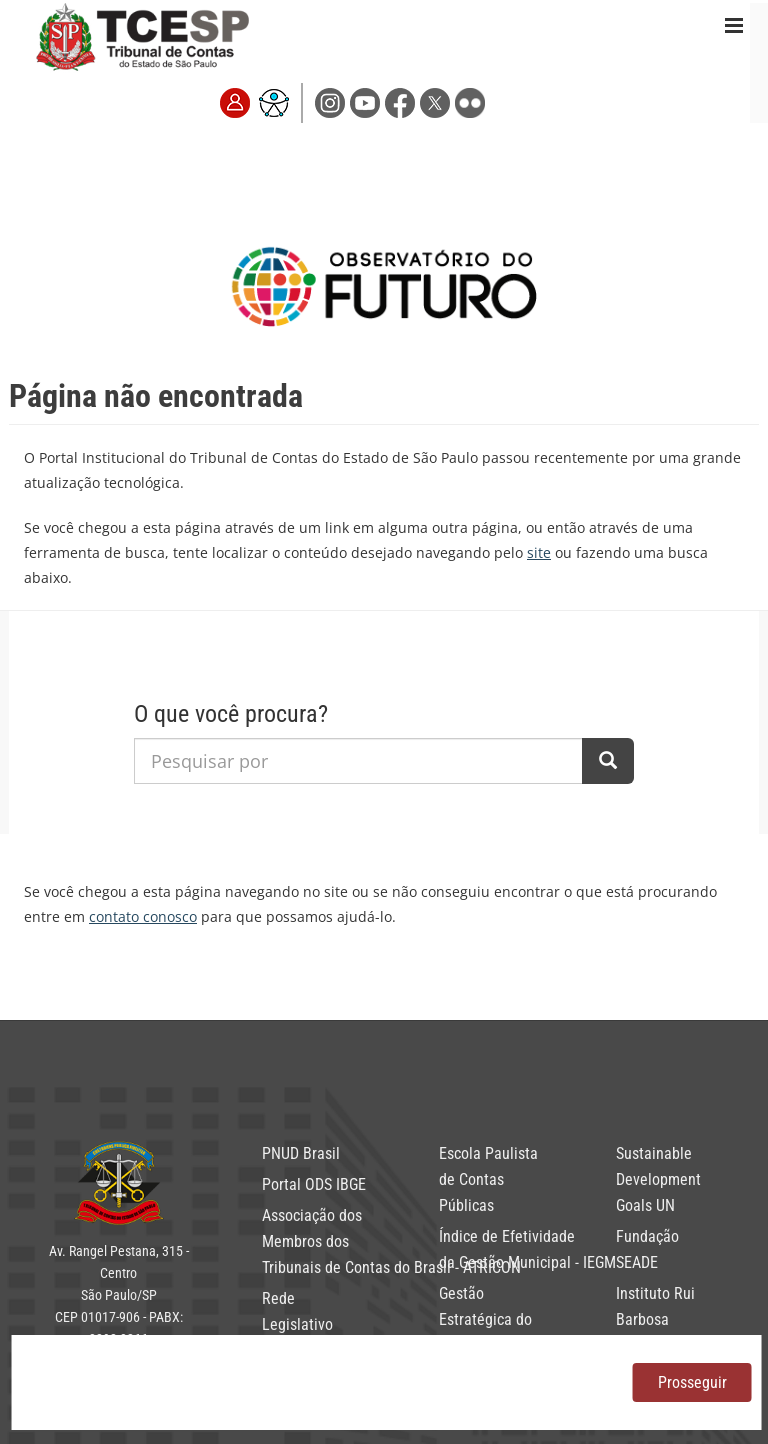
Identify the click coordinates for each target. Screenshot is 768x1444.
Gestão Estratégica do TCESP (485, 1319)
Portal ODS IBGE (314, 1184)
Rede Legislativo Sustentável (300, 1324)
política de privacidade (154, 1382)
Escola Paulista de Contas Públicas (488, 1179)
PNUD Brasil (301, 1153)
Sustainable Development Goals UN (658, 1179)
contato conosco (143, 916)
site (539, 552)
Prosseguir (692, 1382)
